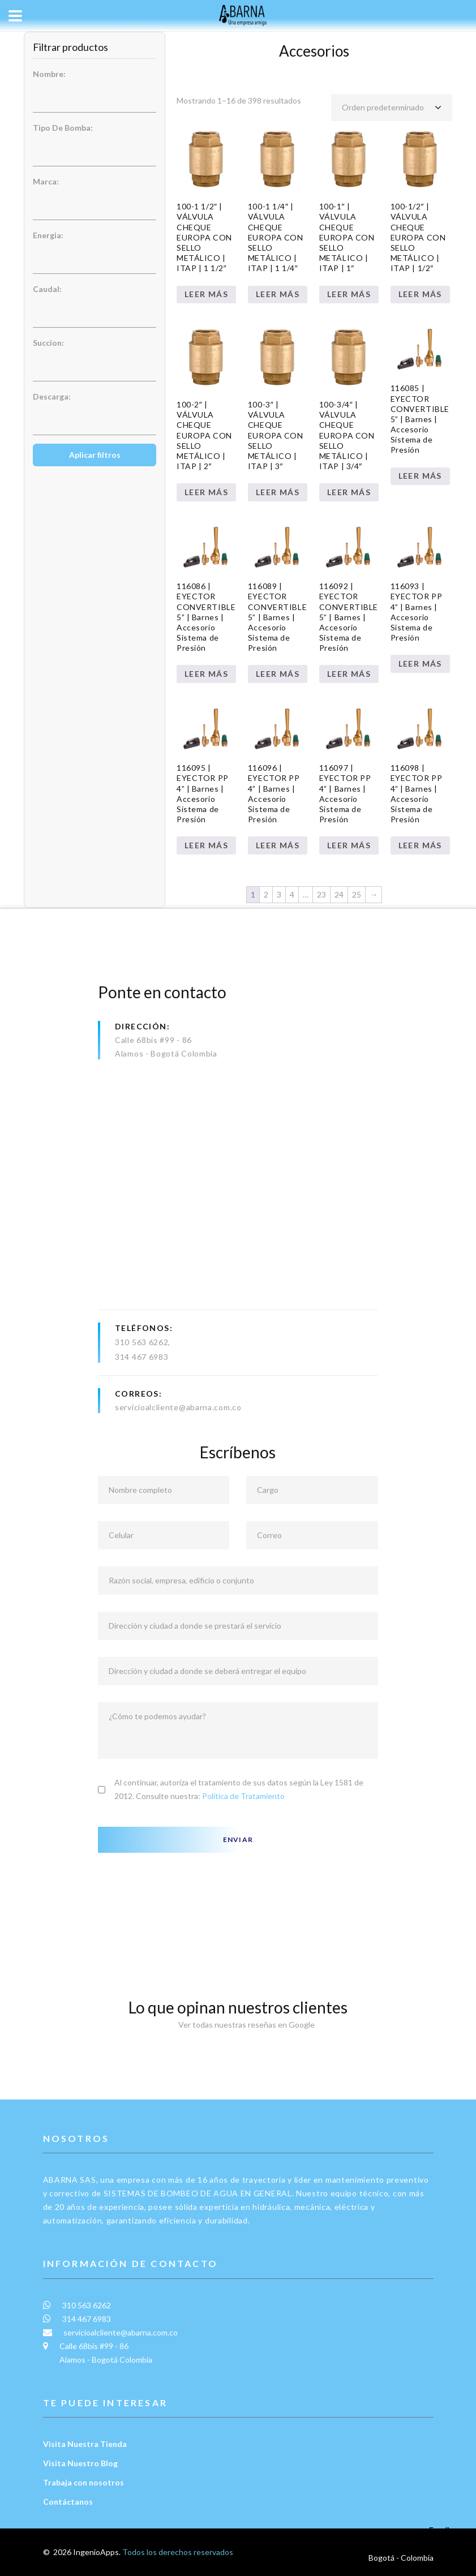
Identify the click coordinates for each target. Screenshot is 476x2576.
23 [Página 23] (321, 894)
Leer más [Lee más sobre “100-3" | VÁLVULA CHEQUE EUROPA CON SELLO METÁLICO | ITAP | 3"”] (277, 492)
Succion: (48, 342)
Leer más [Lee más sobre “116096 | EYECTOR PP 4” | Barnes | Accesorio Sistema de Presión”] (277, 845)
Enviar (238, 1839)
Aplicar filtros (95, 455)
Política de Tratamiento (243, 1796)
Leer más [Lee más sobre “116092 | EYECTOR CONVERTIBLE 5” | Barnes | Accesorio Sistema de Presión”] (349, 674)
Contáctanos (68, 2501)
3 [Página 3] (279, 894)
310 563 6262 (141, 1342)
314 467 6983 (141, 1357)
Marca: (46, 181)
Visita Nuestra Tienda (85, 2444)
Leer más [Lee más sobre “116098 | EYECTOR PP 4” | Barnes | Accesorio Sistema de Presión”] (420, 845)
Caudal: (47, 289)
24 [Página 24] (339, 894)
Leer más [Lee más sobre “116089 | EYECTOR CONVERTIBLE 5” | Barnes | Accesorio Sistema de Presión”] (277, 674)
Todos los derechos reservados (177, 2552)
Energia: (48, 235)
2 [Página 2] (266, 894)
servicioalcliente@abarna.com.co (178, 1407)
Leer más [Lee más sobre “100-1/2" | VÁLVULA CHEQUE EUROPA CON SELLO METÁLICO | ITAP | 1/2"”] (420, 294)
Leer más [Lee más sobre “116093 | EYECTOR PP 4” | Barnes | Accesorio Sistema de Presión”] (420, 663)
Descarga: (52, 396)
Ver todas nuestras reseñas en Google (238, 2024)
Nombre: (49, 74)
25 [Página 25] (356, 894)
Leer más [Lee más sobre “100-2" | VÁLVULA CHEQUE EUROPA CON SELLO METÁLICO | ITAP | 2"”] (206, 492)
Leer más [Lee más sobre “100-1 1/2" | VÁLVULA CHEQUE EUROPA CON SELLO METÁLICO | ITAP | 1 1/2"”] (206, 294)
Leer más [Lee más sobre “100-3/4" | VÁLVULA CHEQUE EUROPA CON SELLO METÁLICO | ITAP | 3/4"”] (349, 492)
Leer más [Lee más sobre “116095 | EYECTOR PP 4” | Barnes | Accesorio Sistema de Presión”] (206, 845)
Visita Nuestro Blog (80, 2463)
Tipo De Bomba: (63, 127)
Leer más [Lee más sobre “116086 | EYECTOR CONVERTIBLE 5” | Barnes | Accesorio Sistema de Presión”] (206, 674)
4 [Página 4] (292, 894)
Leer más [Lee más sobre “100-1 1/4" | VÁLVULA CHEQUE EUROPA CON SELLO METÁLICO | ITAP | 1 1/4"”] (277, 294)
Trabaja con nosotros (83, 2482)
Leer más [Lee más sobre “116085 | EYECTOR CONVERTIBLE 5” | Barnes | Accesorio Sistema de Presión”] (420, 475)
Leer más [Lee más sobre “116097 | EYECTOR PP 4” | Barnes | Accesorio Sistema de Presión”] (349, 845)
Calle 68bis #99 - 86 (153, 1040)
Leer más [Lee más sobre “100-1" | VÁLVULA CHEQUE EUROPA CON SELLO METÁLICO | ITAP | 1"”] (349, 294)
